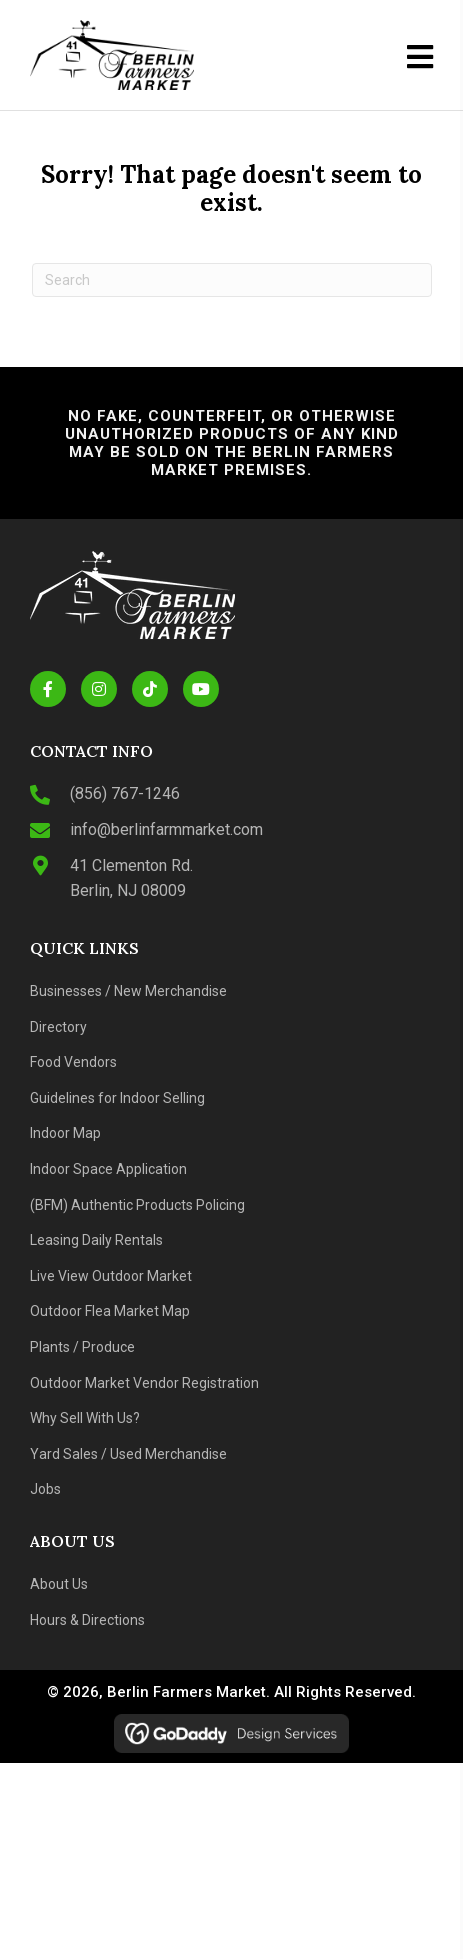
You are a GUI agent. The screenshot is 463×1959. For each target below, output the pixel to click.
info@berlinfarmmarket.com (166, 829)
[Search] (232, 280)
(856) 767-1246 (125, 793)
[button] (48, 689)
